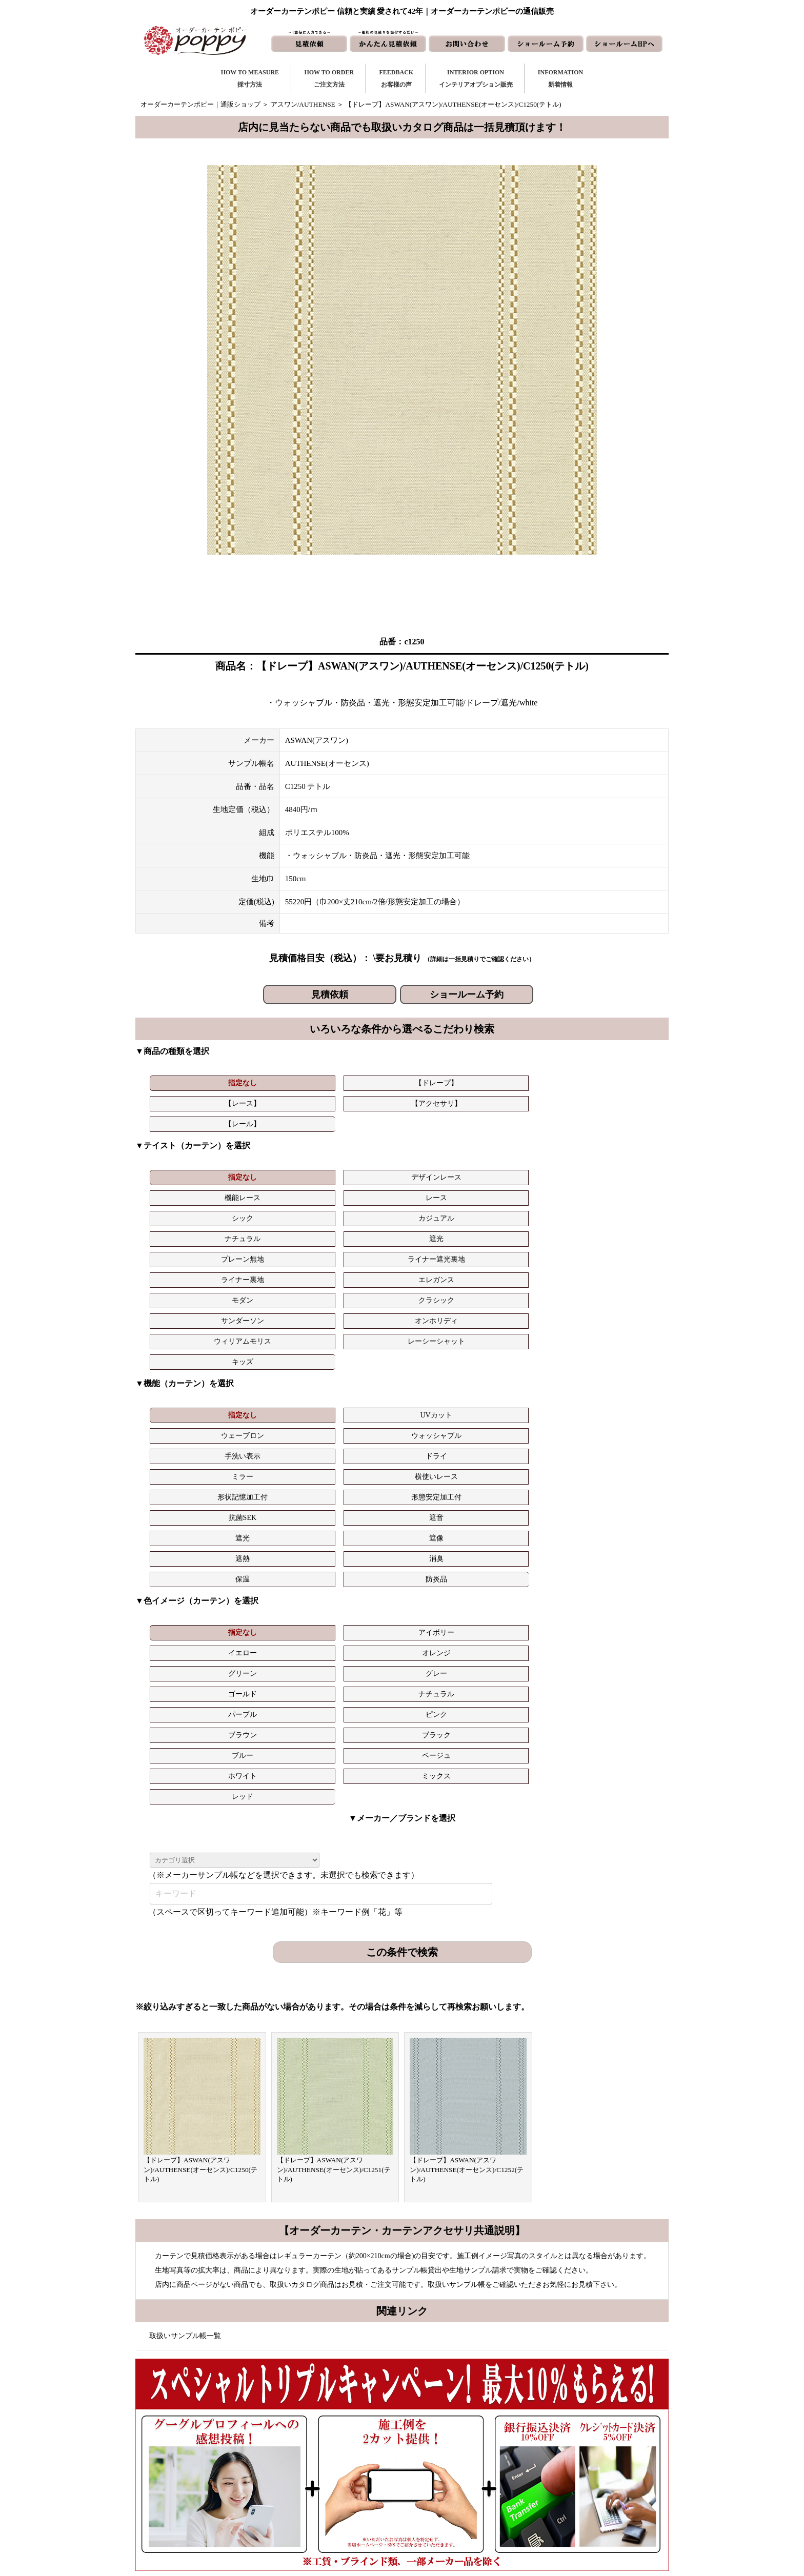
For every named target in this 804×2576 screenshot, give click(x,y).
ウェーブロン (358, 1265)
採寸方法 (326, 2428)
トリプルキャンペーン (572, 2428)
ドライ (614, 1265)
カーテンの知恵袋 (340, 2510)
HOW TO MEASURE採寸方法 (250, 78)
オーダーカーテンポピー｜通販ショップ (200, 104)
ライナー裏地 (528, 1171)
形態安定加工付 (443, 1286)
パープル (358, 1380)
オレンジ (443, 1360)
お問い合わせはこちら (398, 2212)
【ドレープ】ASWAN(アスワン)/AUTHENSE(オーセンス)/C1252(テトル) (467, 1773)
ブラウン (528, 1380)
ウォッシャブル (443, 1265)
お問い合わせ (457, 2445)
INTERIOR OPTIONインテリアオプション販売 (476, 78)
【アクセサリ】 (443, 1083)
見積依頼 (329, 994)
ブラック (613, 1380)
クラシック (273, 1191)
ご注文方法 (330, 2445)
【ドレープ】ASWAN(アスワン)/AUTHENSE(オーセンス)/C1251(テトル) (334, 1773)
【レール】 (529, 1083)
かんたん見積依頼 (463, 2478)
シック (528, 1150)
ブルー (188, 1401)
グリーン (528, 1360)
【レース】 (358, 1083)
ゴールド (188, 1380)
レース (443, 1150)
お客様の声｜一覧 (340, 2461)
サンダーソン (358, 1191)
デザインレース (273, 1150)
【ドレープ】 (273, 1083)
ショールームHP (461, 2494)
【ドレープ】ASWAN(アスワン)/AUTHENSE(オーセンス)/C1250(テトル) (200, 1773)
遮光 (273, 1171)
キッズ (188, 1212)
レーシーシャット (613, 1191)
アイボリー (273, 1360)
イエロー (358, 1360)
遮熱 (358, 1306)
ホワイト (358, 1401)
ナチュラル (188, 1171)
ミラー (188, 1286)
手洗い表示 (529, 1265)
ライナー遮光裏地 (443, 1171)
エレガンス (614, 1171)
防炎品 (614, 1306)
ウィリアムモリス (528, 1191)
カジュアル (614, 1150)
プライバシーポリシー (572, 2510)
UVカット (273, 1265)
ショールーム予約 (467, 994)
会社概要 (552, 2461)
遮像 (273, 1306)
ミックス (443, 1401)
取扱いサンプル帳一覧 (185, 1940)
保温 (528, 1306)
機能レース (358, 1150)
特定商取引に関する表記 (576, 2494)
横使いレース (273, 1286)
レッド (529, 1401)
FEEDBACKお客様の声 (396, 78)
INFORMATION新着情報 (560, 78)
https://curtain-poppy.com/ (250, 2458)
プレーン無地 (358, 1171)
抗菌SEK (528, 1286)
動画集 (549, 2478)
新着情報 (450, 2428)
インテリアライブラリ (346, 2494)
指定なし (188, 1083)
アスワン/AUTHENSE (303, 104)
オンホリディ (443, 1191)
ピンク (443, 1380)
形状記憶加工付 (358, 1286)
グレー (614, 1360)
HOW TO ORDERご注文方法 (329, 78)
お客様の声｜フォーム (346, 2478)
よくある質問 (559, 2445)
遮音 (614, 1286)
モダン (188, 1191)
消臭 (443, 1306)
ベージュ (273, 1401)
